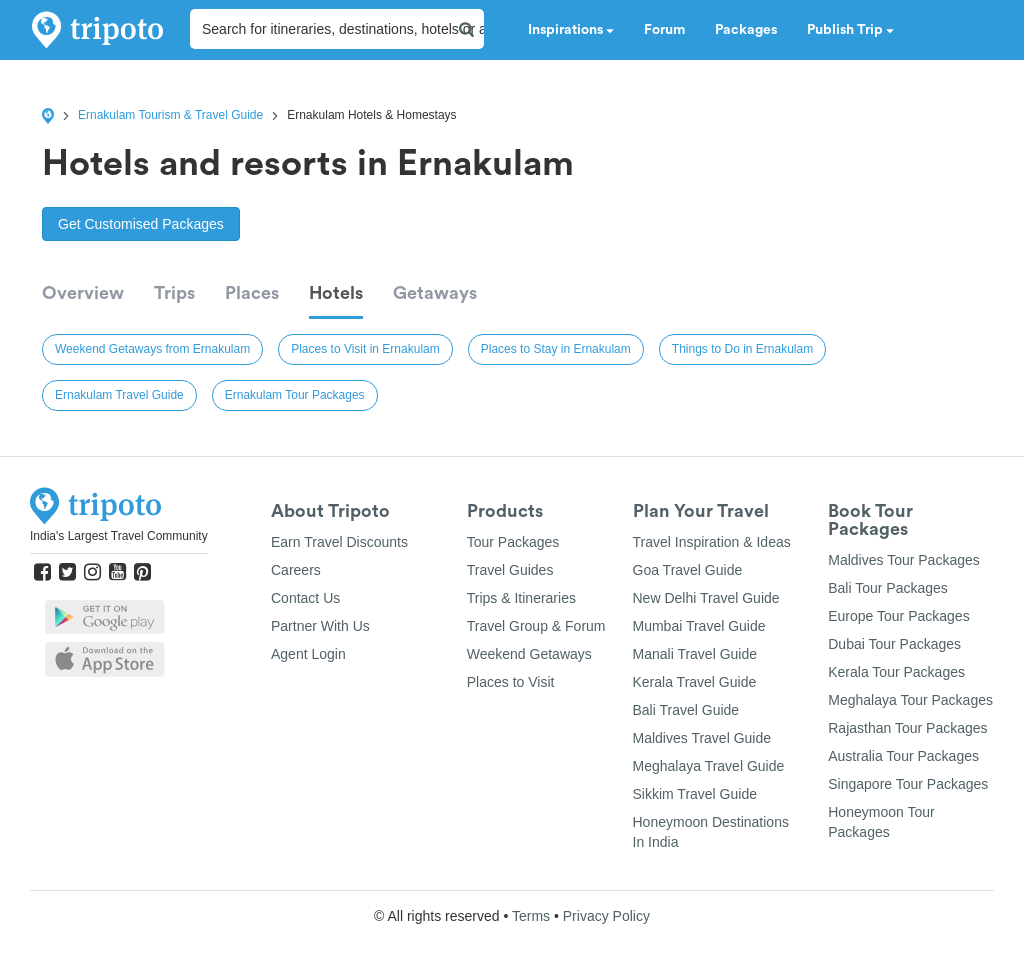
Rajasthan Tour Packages (907, 728)
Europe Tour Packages (898, 616)
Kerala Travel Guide (695, 682)
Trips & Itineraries (521, 598)
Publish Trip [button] (850, 30)
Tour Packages (513, 542)
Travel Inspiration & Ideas (712, 542)
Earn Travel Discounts (339, 542)
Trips (174, 293)
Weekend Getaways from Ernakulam (152, 349)
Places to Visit (511, 682)
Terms (531, 916)
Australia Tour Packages (903, 756)
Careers (296, 570)
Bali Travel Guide (686, 710)
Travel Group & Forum (536, 626)
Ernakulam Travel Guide (119, 395)
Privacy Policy (606, 916)
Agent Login (308, 654)
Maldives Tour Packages (903, 560)
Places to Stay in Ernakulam (556, 349)
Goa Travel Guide (688, 570)
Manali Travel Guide (695, 654)
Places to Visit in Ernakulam (365, 349)
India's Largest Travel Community (119, 536)
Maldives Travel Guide (702, 738)
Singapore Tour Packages (908, 784)
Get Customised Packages (141, 224)
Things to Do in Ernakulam (742, 349)
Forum (664, 30)
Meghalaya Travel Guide (709, 766)
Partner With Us (320, 626)
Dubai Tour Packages (894, 644)
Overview (83, 293)
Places (252, 293)
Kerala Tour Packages (896, 672)
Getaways (435, 293)
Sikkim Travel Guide (695, 794)
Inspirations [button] (571, 30)
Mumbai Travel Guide (699, 626)
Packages (746, 30)
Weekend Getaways (529, 654)
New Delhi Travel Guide (706, 598)
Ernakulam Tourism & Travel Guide (170, 115)
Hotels (336, 293)
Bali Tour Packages (888, 588)
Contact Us (305, 598)
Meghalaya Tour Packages (910, 700)
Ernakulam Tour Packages (295, 395)
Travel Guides (510, 570)
